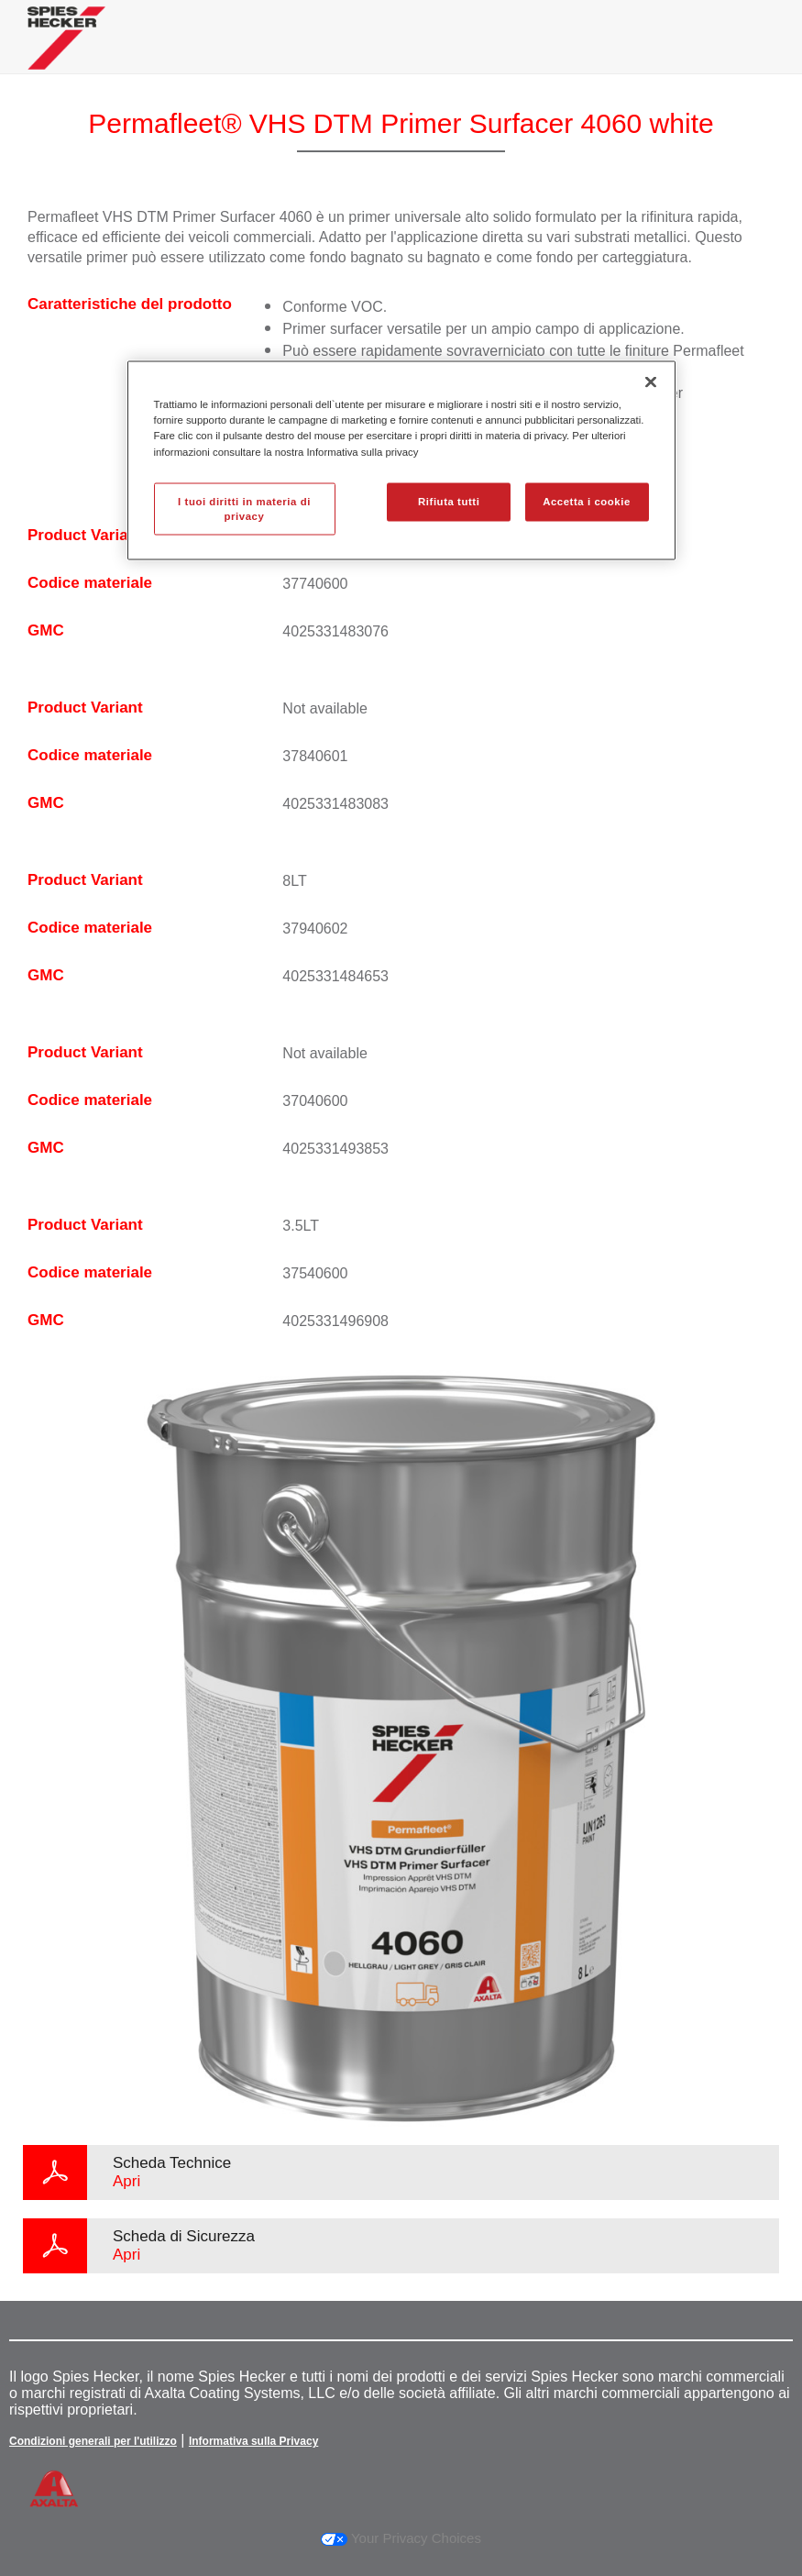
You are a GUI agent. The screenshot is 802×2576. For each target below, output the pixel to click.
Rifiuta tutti (448, 500)
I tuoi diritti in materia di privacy (244, 508)
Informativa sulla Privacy (253, 2441)
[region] (401, 460)
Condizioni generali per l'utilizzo (93, 2441)
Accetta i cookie (587, 500)
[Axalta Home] (66, 51)
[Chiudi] (651, 382)
